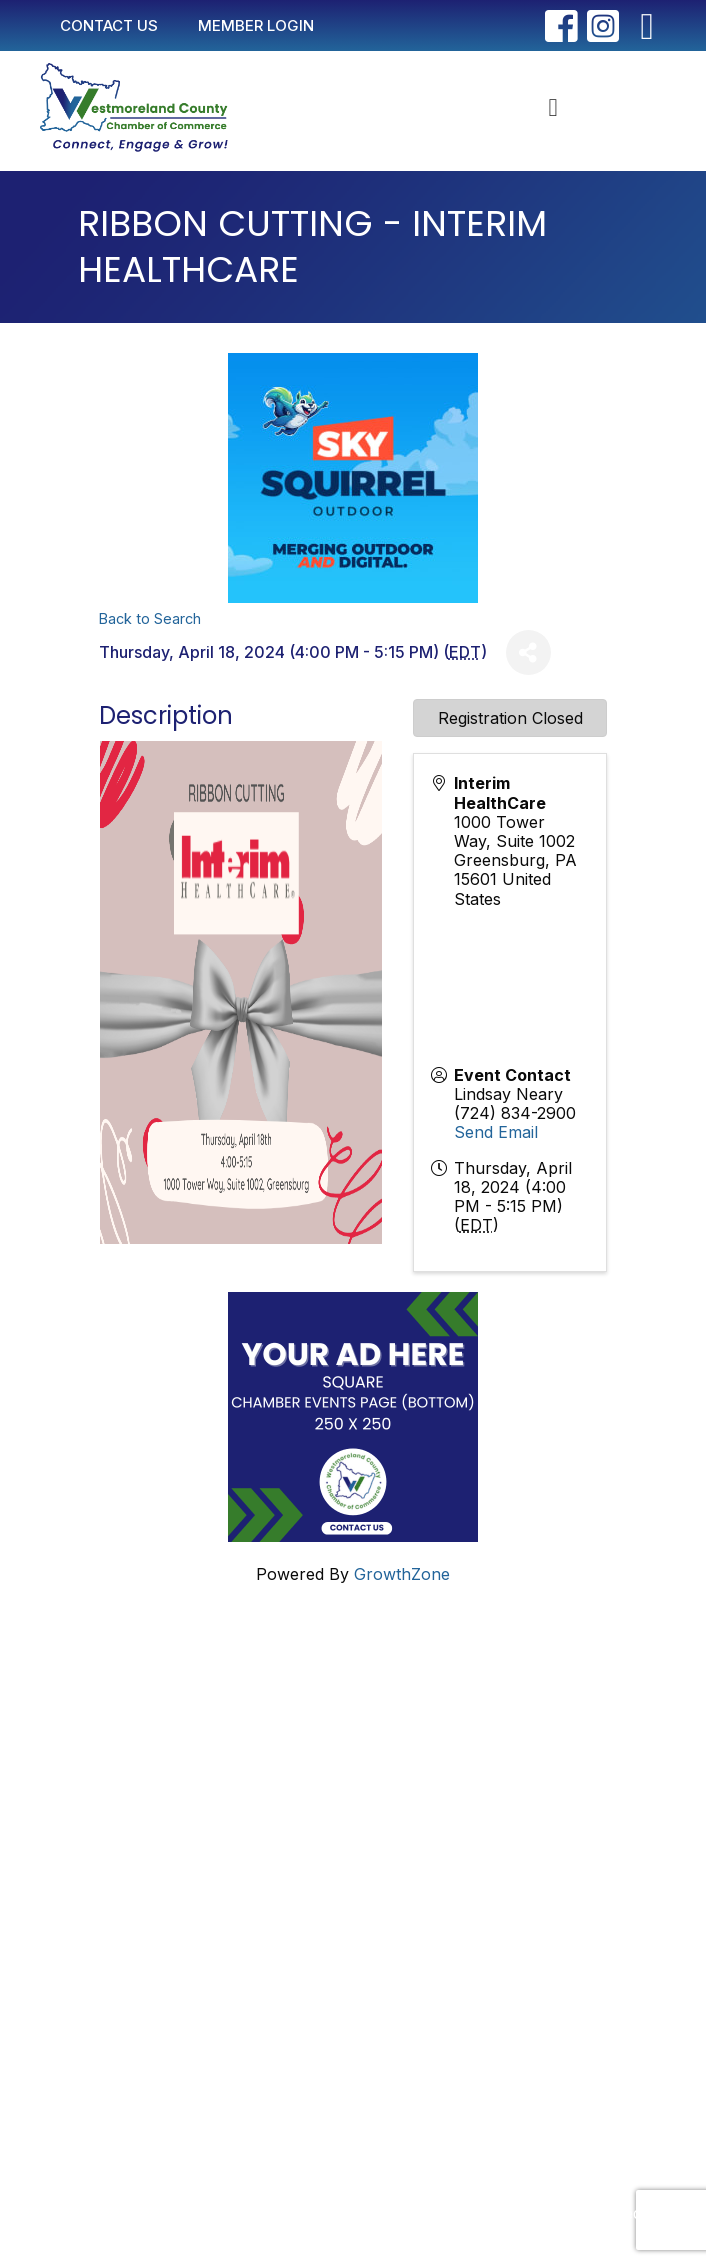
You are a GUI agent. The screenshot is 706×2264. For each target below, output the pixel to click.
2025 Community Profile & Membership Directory (262, 1945)
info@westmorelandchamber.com (172, 1744)
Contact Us (117, 1849)
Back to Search (150, 618)
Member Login (130, 1881)
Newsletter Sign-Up (150, 1977)
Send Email (496, 1132)
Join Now (112, 1913)
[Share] (528, 652)
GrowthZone (402, 1574)
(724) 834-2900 (515, 1113)
